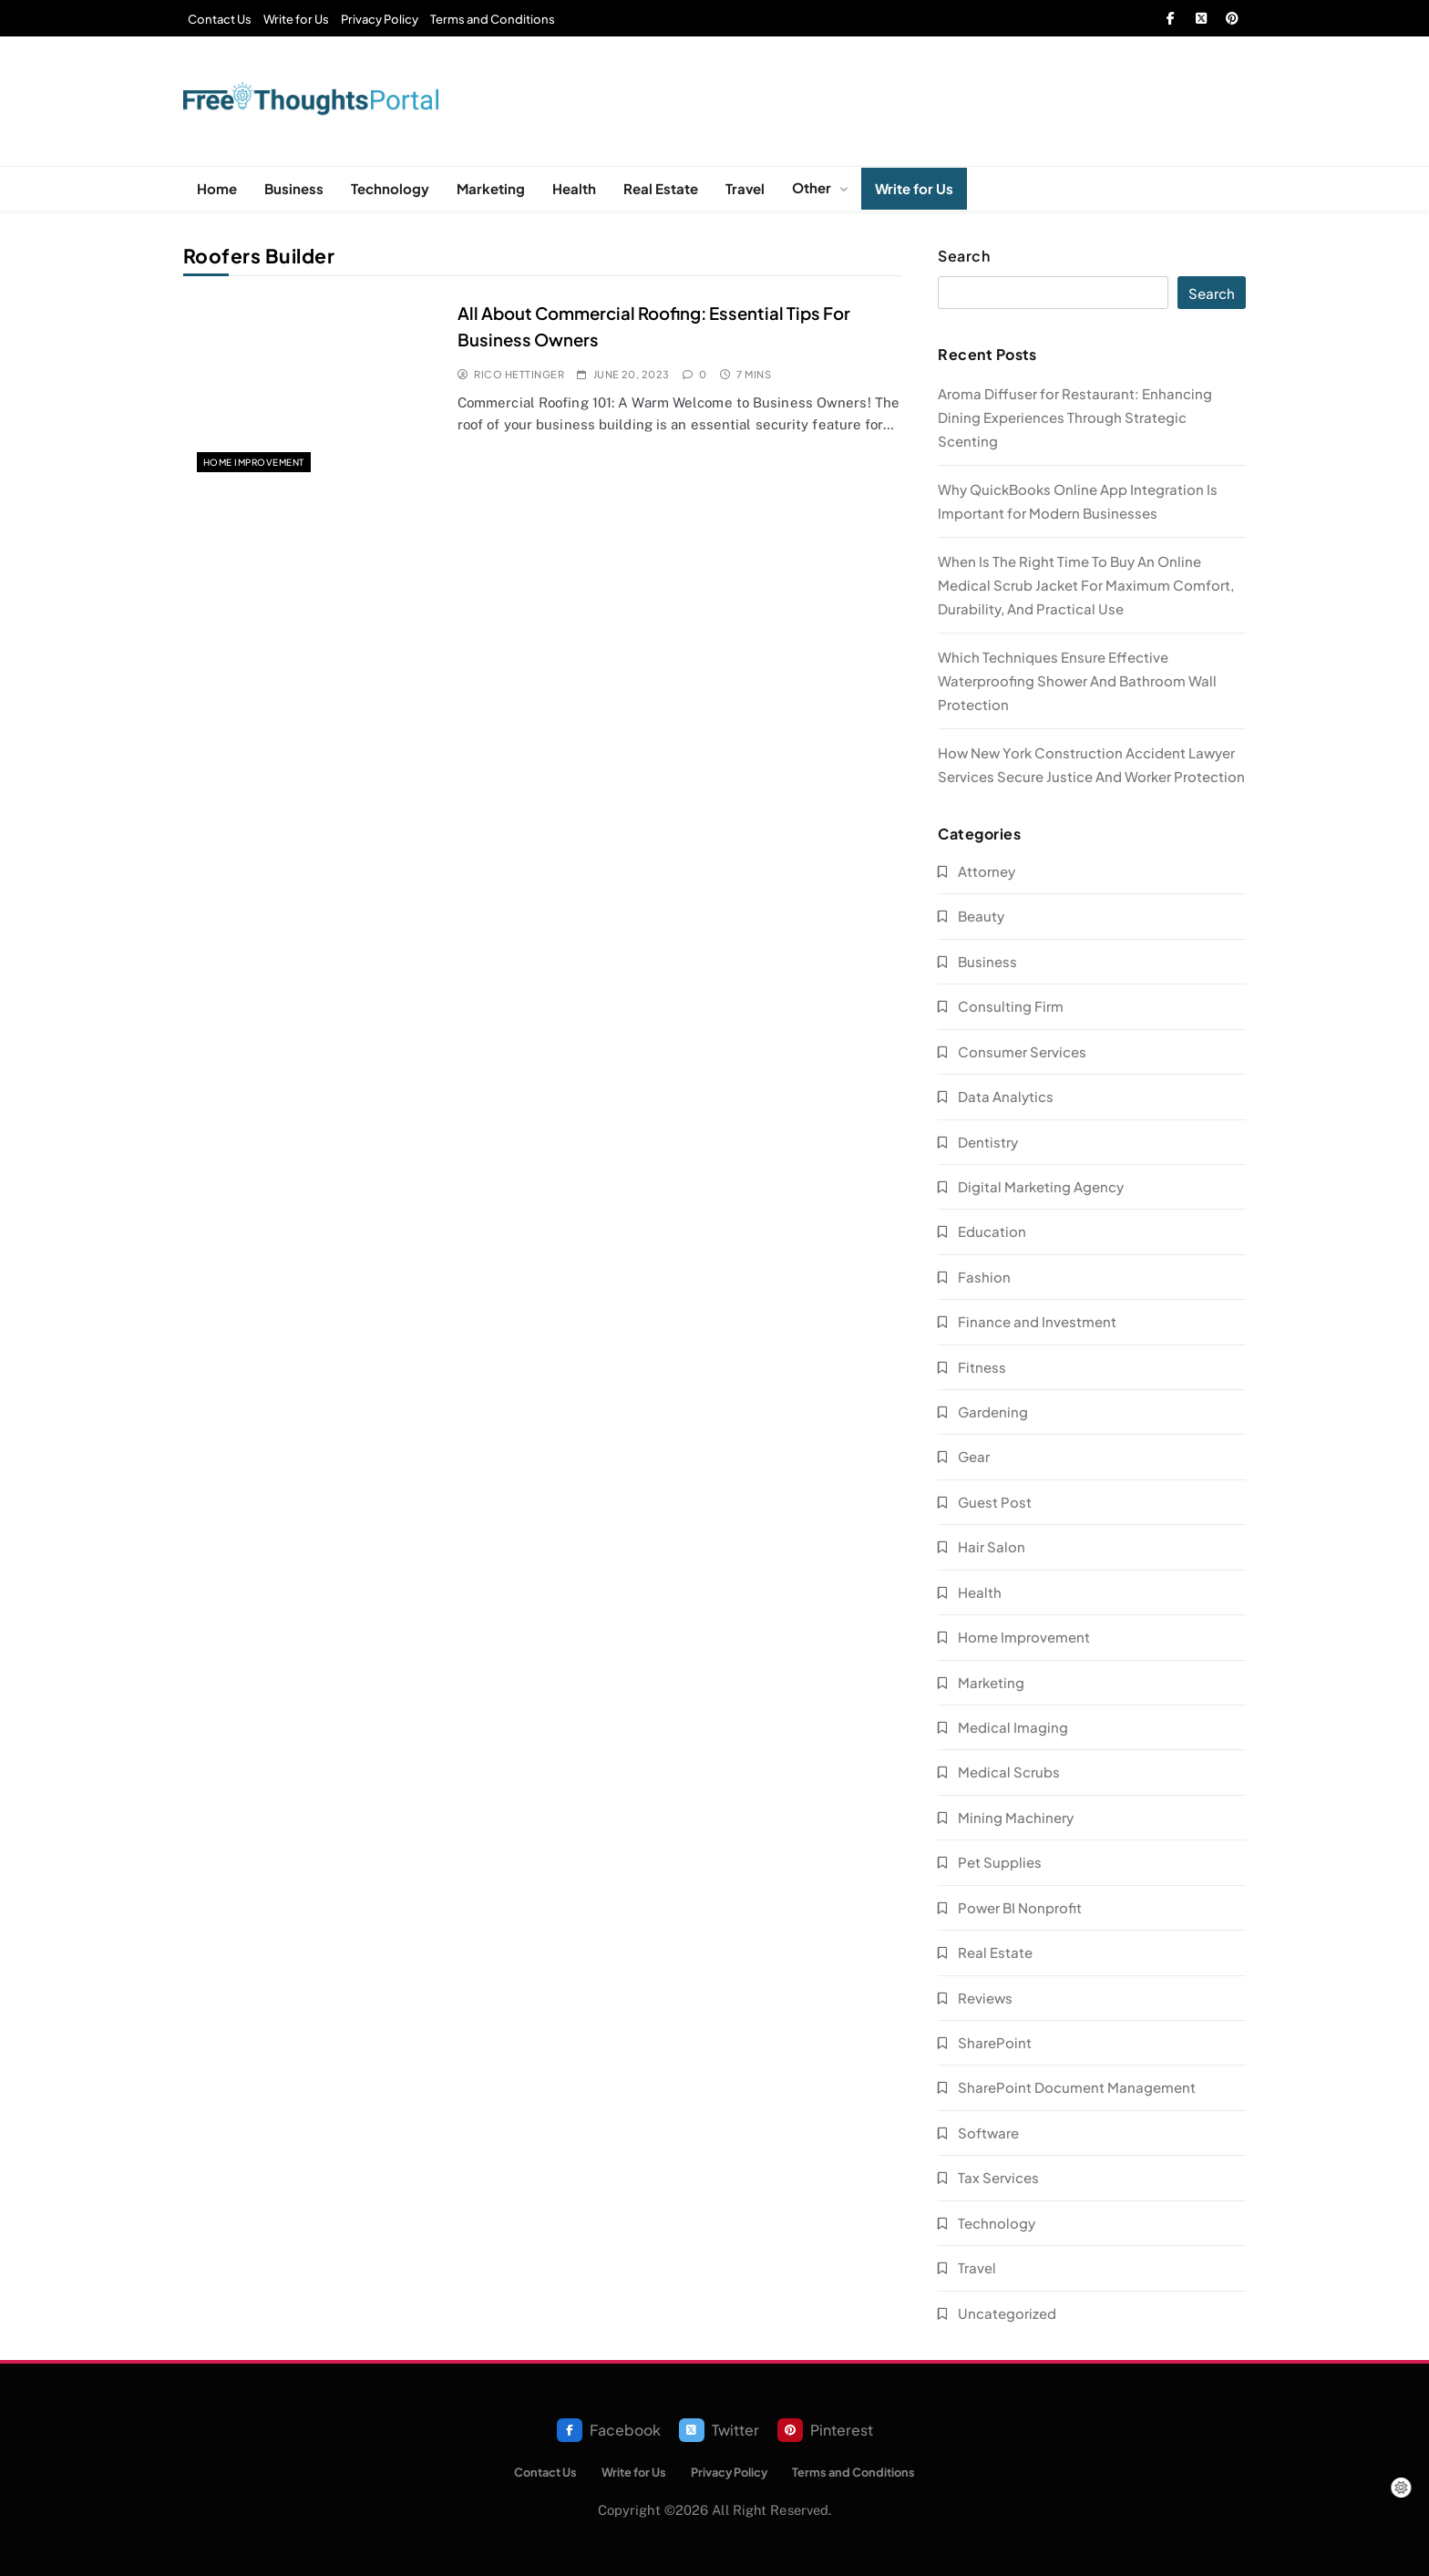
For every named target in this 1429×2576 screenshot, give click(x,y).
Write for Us (296, 19)
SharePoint (995, 2042)
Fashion (984, 1276)
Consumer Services (1022, 1051)
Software (988, 2132)
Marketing (491, 188)
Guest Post (995, 1501)
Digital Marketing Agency (1041, 1186)
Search (964, 256)
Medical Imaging (1013, 1727)
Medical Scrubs (1009, 1771)
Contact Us (220, 19)
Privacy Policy (379, 19)
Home (217, 188)
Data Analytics (1006, 1096)
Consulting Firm (1011, 1006)
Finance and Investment (1037, 1321)
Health (574, 188)
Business (294, 188)
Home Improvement (253, 462)
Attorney (986, 871)
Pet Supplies (1000, 1861)
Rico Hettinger (519, 374)
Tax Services (998, 2177)
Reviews (985, 1997)
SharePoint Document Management (1077, 2087)
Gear (974, 1456)
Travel (745, 188)
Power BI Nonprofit (1020, 1907)
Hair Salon (991, 1546)
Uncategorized (1007, 2313)
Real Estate (660, 188)
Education (992, 1231)
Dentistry (988, 1141)
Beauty (981, 915)
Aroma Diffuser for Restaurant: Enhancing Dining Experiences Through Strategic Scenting (1075, 417)
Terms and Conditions (492, 19)
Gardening (993, 1411)
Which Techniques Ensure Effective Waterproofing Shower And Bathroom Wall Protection (1077, 680)
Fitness (982, 1367)
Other (811, 187)
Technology (390, 188)
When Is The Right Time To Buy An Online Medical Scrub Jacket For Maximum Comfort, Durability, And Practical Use (1086, 584)
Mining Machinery (1016, 1817)
